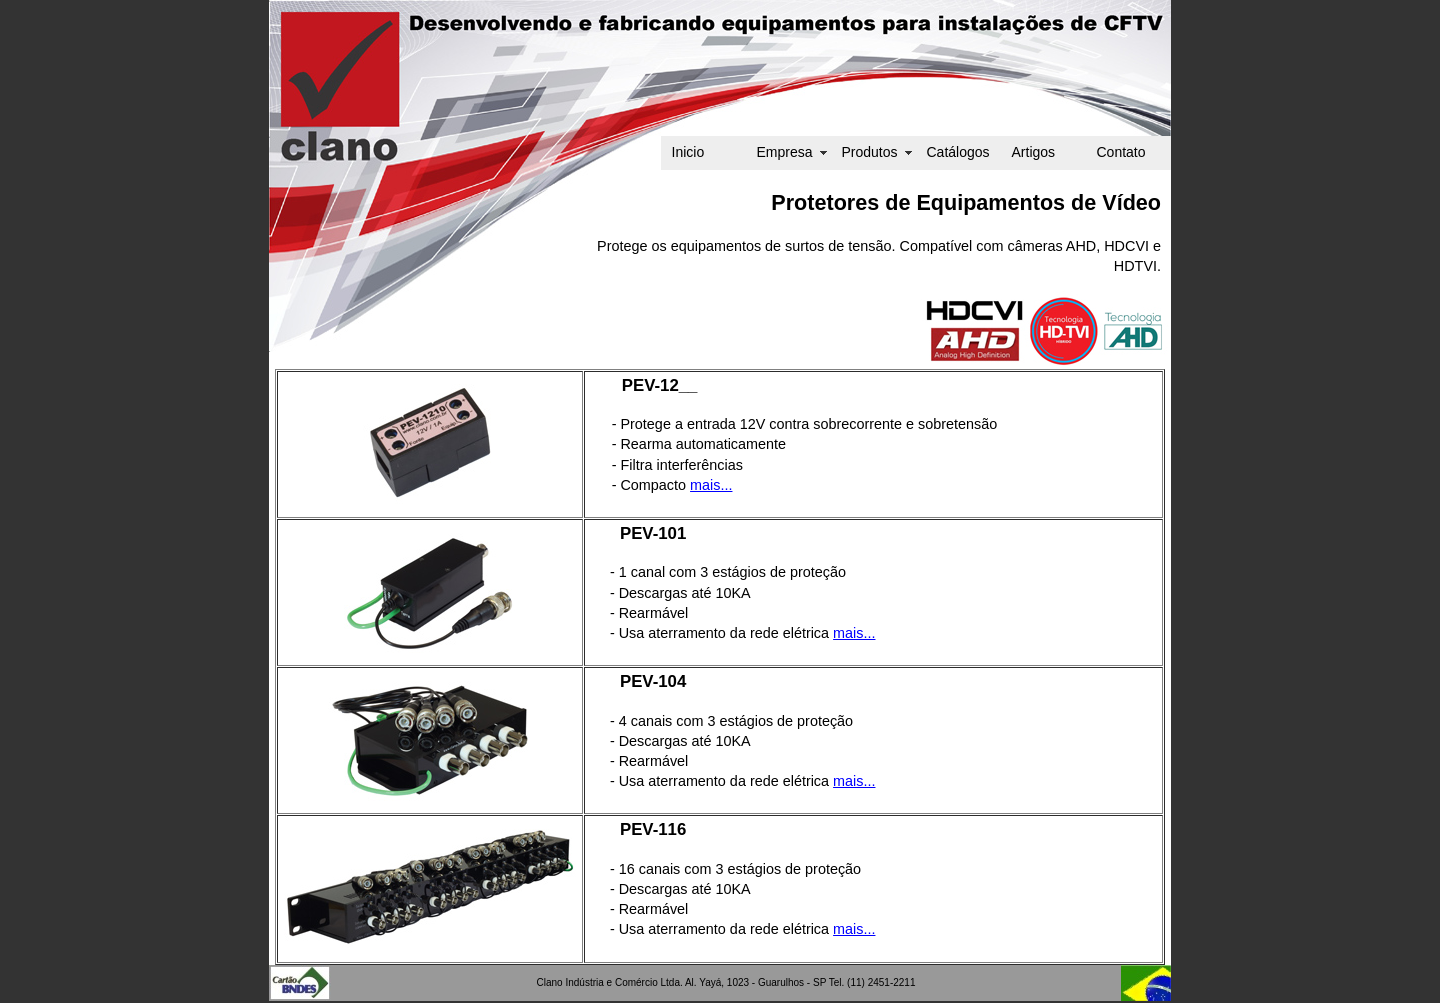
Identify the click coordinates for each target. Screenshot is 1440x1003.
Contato (1121, 152)
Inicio (688, 152)
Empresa (785, 152)
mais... (711, 485)
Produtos (870, 152)
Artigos (1034, 152)
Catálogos (958, 152)
